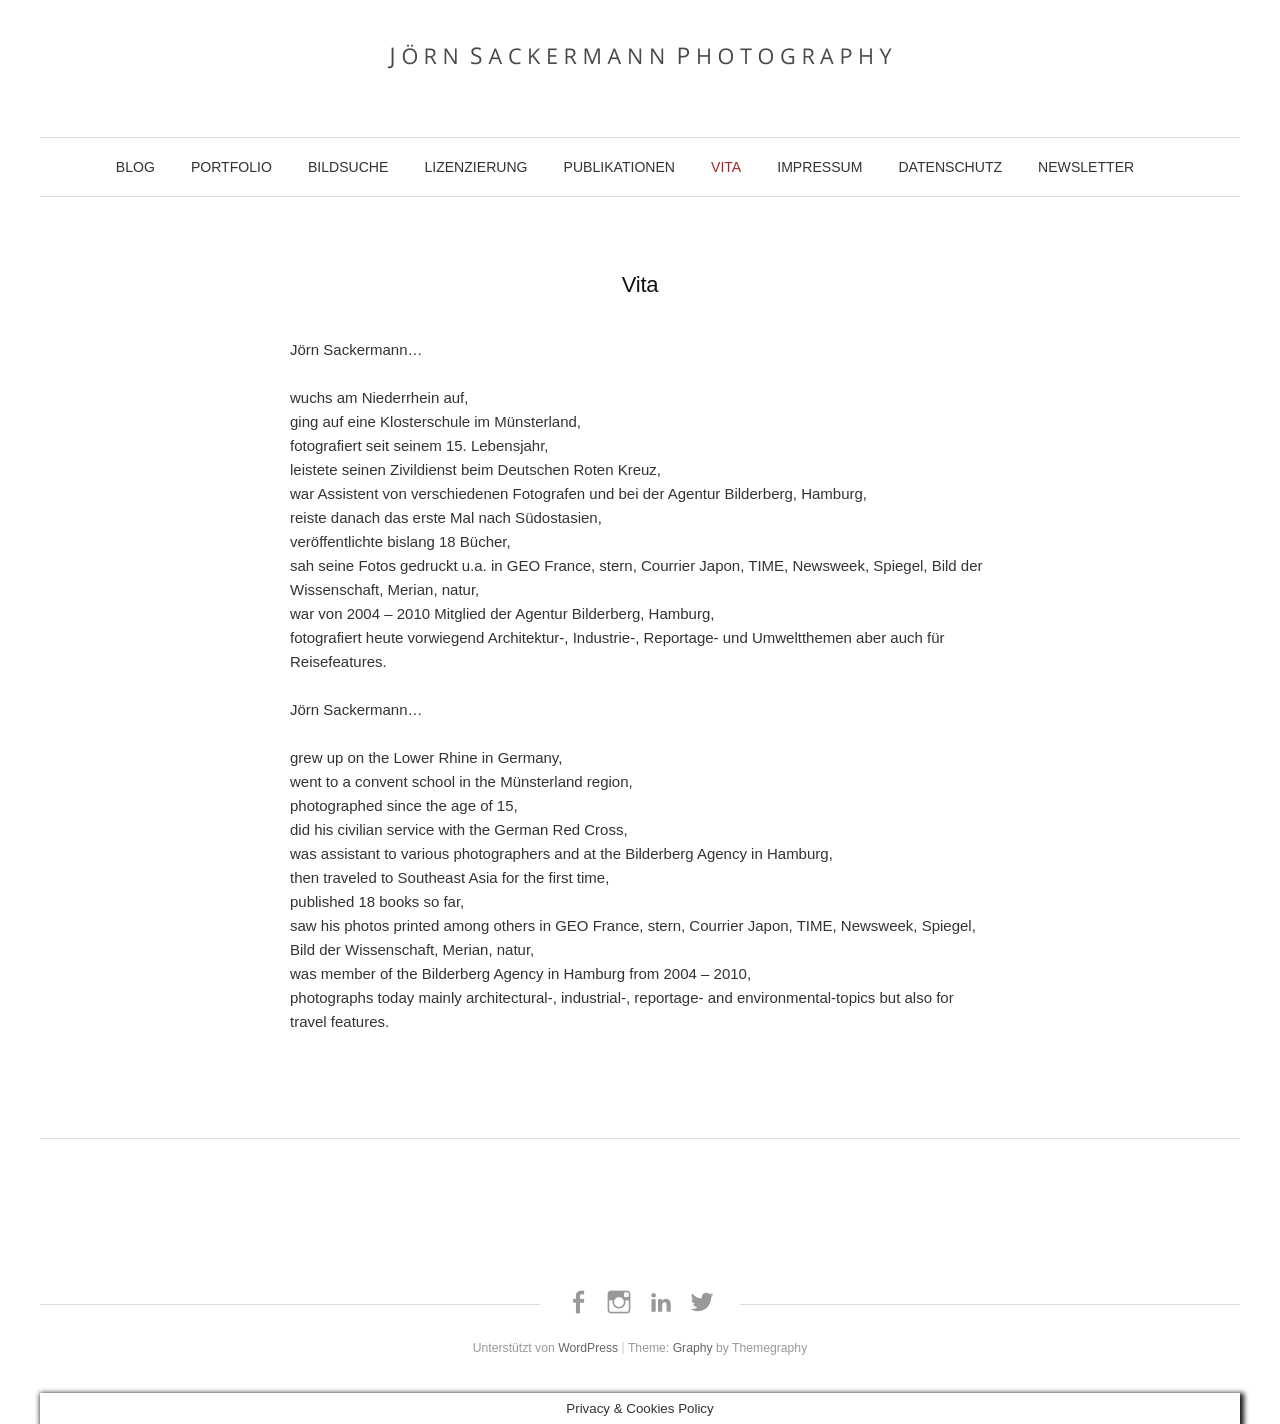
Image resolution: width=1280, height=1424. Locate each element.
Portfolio (231, 167)
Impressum (819, 167)
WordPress (588, 1348)
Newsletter (1086, 167)
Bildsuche (348, 167)
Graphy (693, 1348)
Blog (135, 167)
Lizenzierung (475, 167)
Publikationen (619, 167)
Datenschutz (950, 167)
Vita (726, 167)
